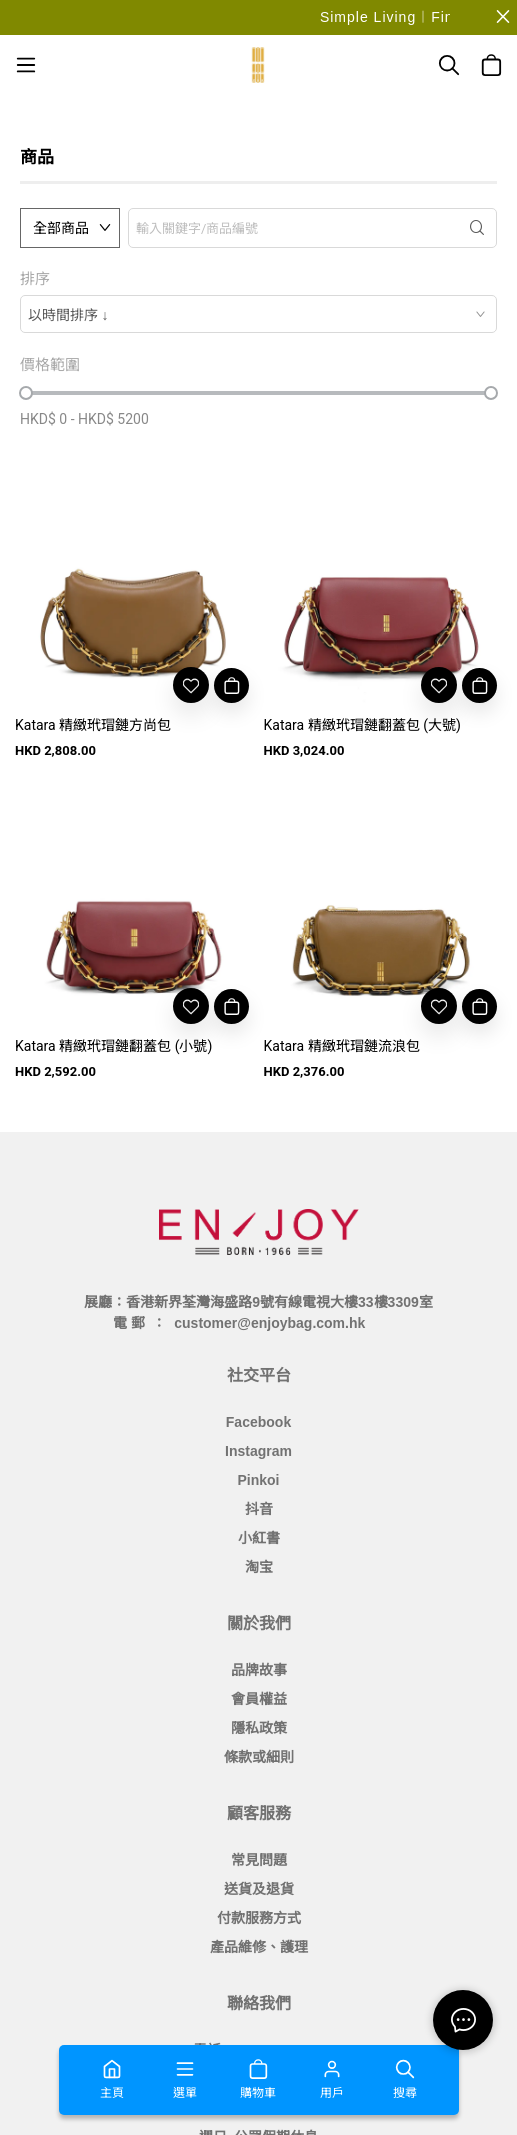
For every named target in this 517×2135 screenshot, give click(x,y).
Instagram (258, 1451)
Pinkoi (258, 1480)
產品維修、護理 (259, 1947)
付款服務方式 (259, 1918)
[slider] (26, 393)
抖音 (259, 1509)
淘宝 (259, 1567)
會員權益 (259, 1699)
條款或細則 (259, 1757)
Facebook (258, 1422)
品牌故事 (259, 1670)
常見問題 (259, 1860)
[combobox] (258, 314)
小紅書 (259, 1538)
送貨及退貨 (259, 1889)
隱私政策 (259, 1728)
